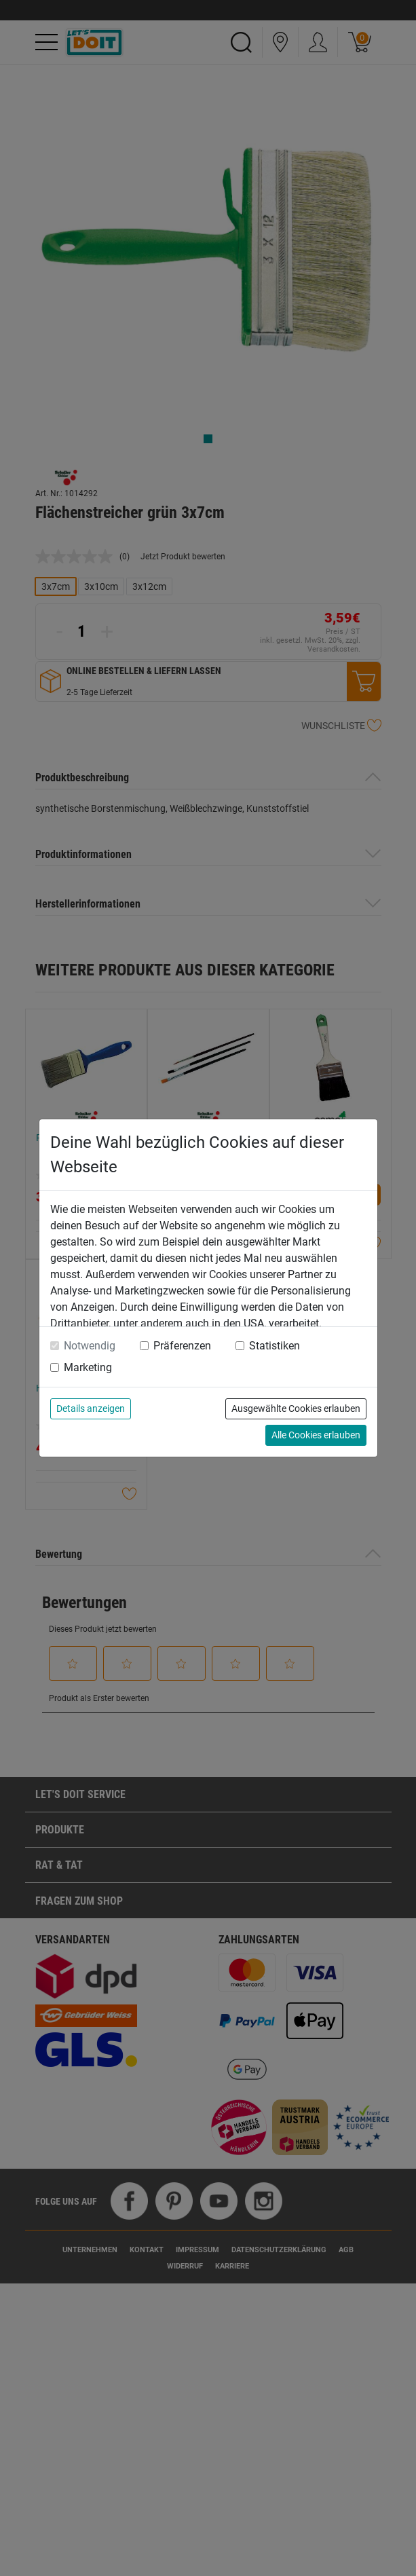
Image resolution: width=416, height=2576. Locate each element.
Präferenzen (182, 1345)
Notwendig (89, 1345)
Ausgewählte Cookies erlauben (295, 1408)
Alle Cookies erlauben (315, 1435)
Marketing (88, 1367)
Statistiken (274, 1345)
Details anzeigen (90, 1408)
